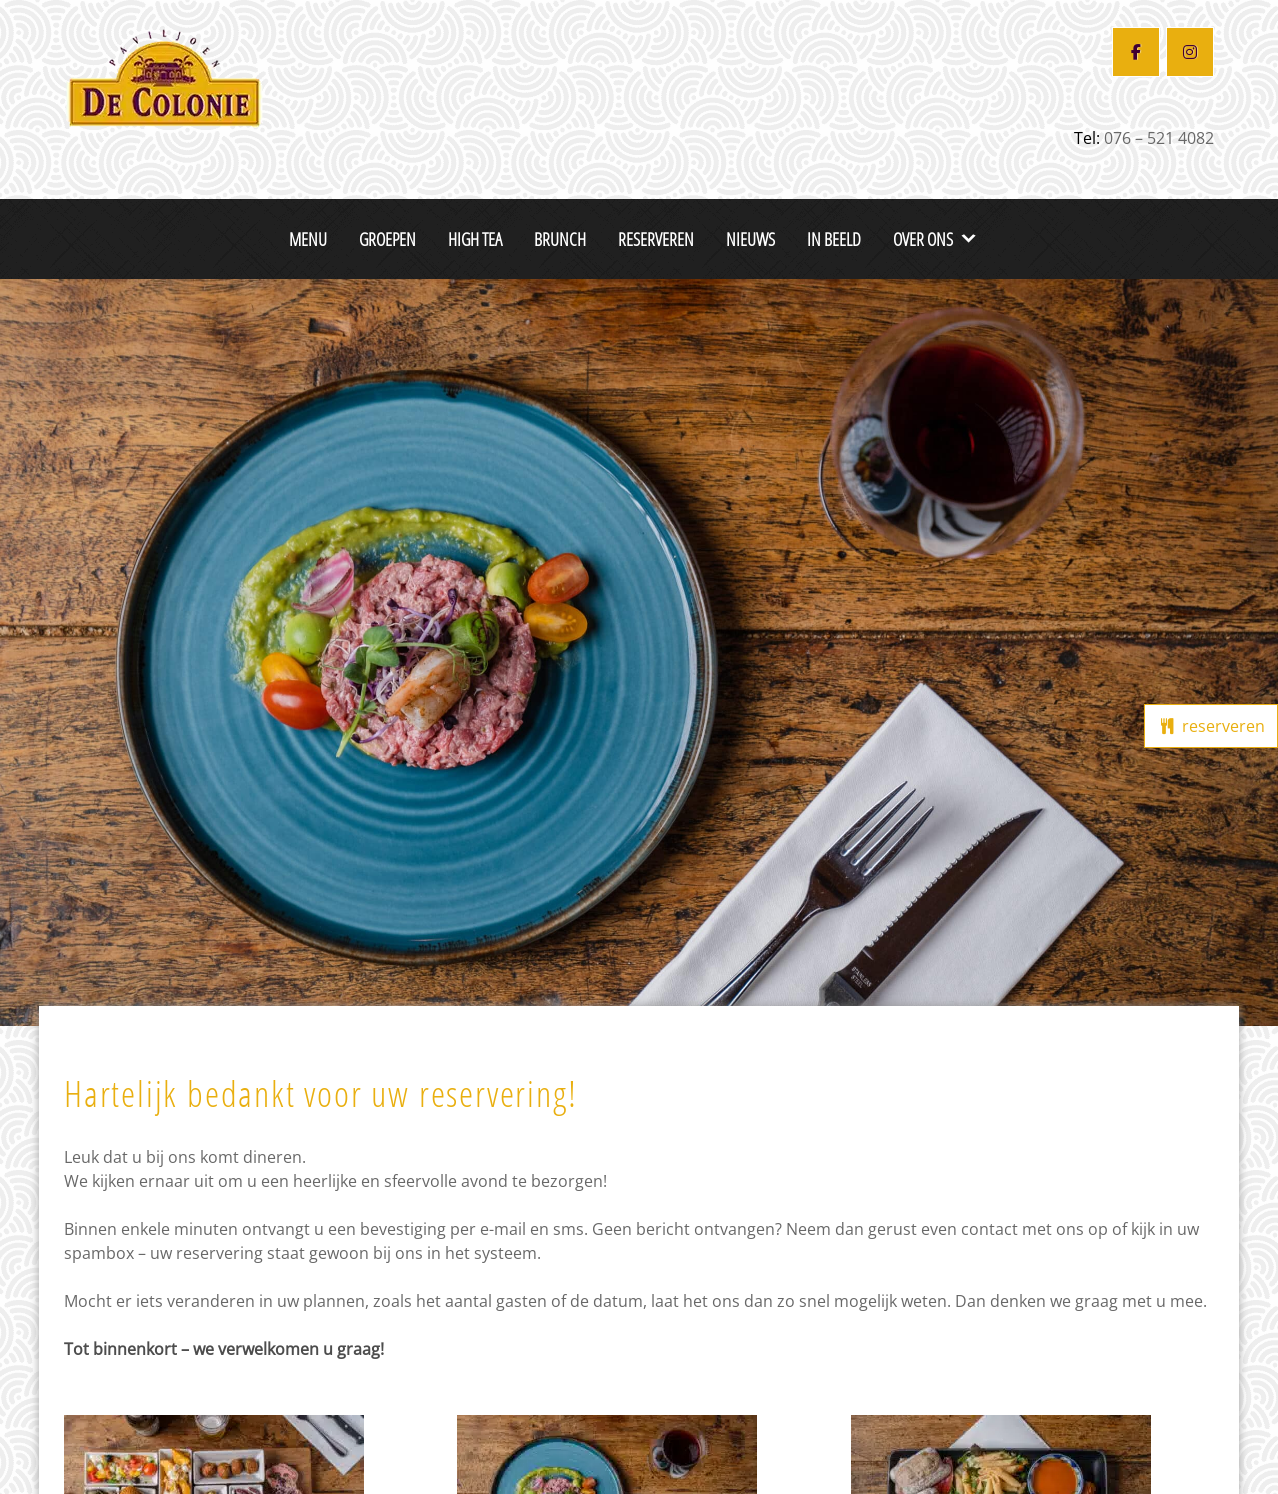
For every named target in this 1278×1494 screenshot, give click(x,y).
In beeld (834, 238)
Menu (308, 238)
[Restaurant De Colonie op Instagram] (1190, 52)
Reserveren (656, 238)
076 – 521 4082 (1159, 138)
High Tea (475, 238)
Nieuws (750, 238)
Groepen (387, 238)
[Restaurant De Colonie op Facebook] (1136, 52)
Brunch (560, 238)
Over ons (923, 238)
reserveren (1211, 726)
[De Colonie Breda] (164, 75)
